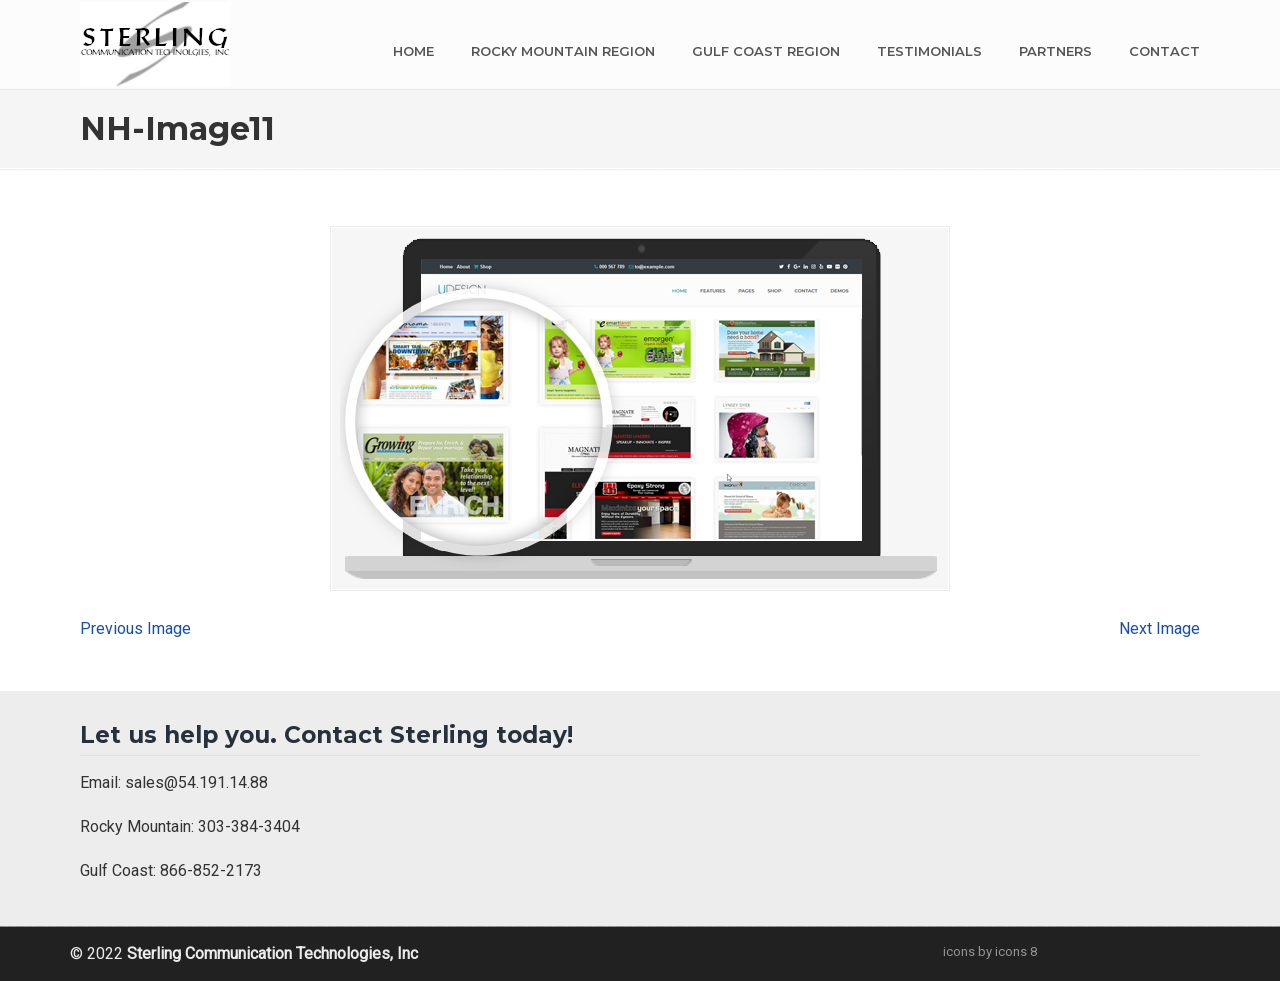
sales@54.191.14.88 (196, 782)
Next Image (1159, 628)
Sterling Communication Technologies (155, 44)
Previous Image (135, 628)
